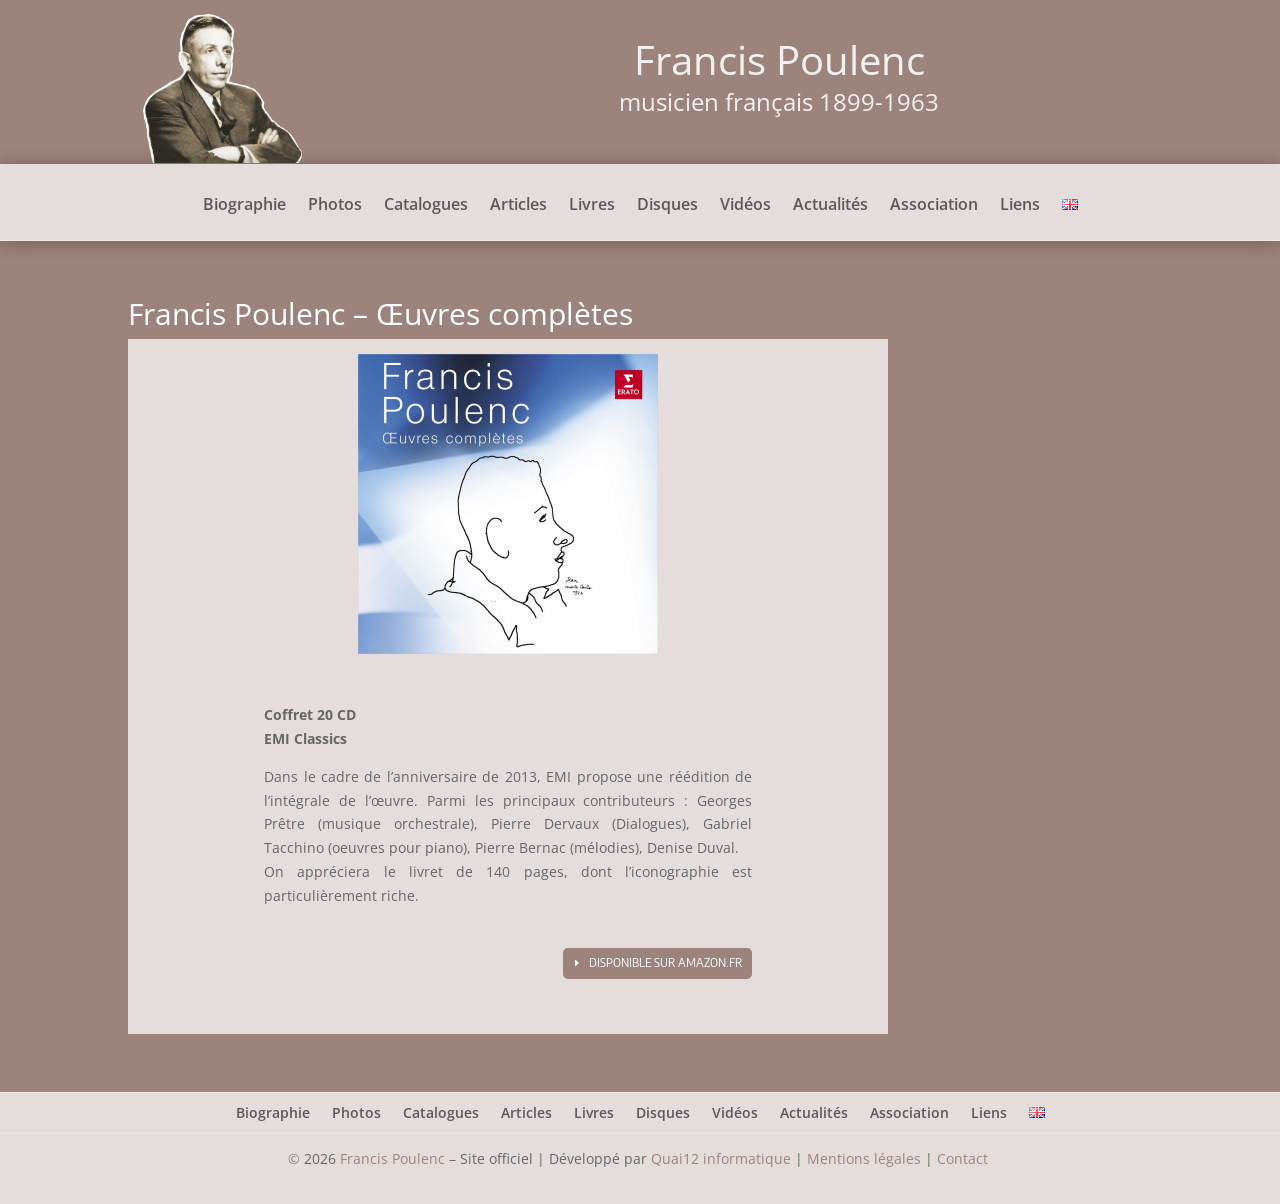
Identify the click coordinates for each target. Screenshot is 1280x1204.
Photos (335, 206)
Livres (592, 206)
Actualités (830, 206)
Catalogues (426, 206)
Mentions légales (864, 1158)
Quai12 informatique (721, 1158)
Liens (1020, 206)
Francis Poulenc (392, 1158)
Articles (518, 206)
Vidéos (745, 206)
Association (934, 206)
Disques (667, 206)
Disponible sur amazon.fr (665, 962)
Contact (964, 1158)
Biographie (244, 206)
